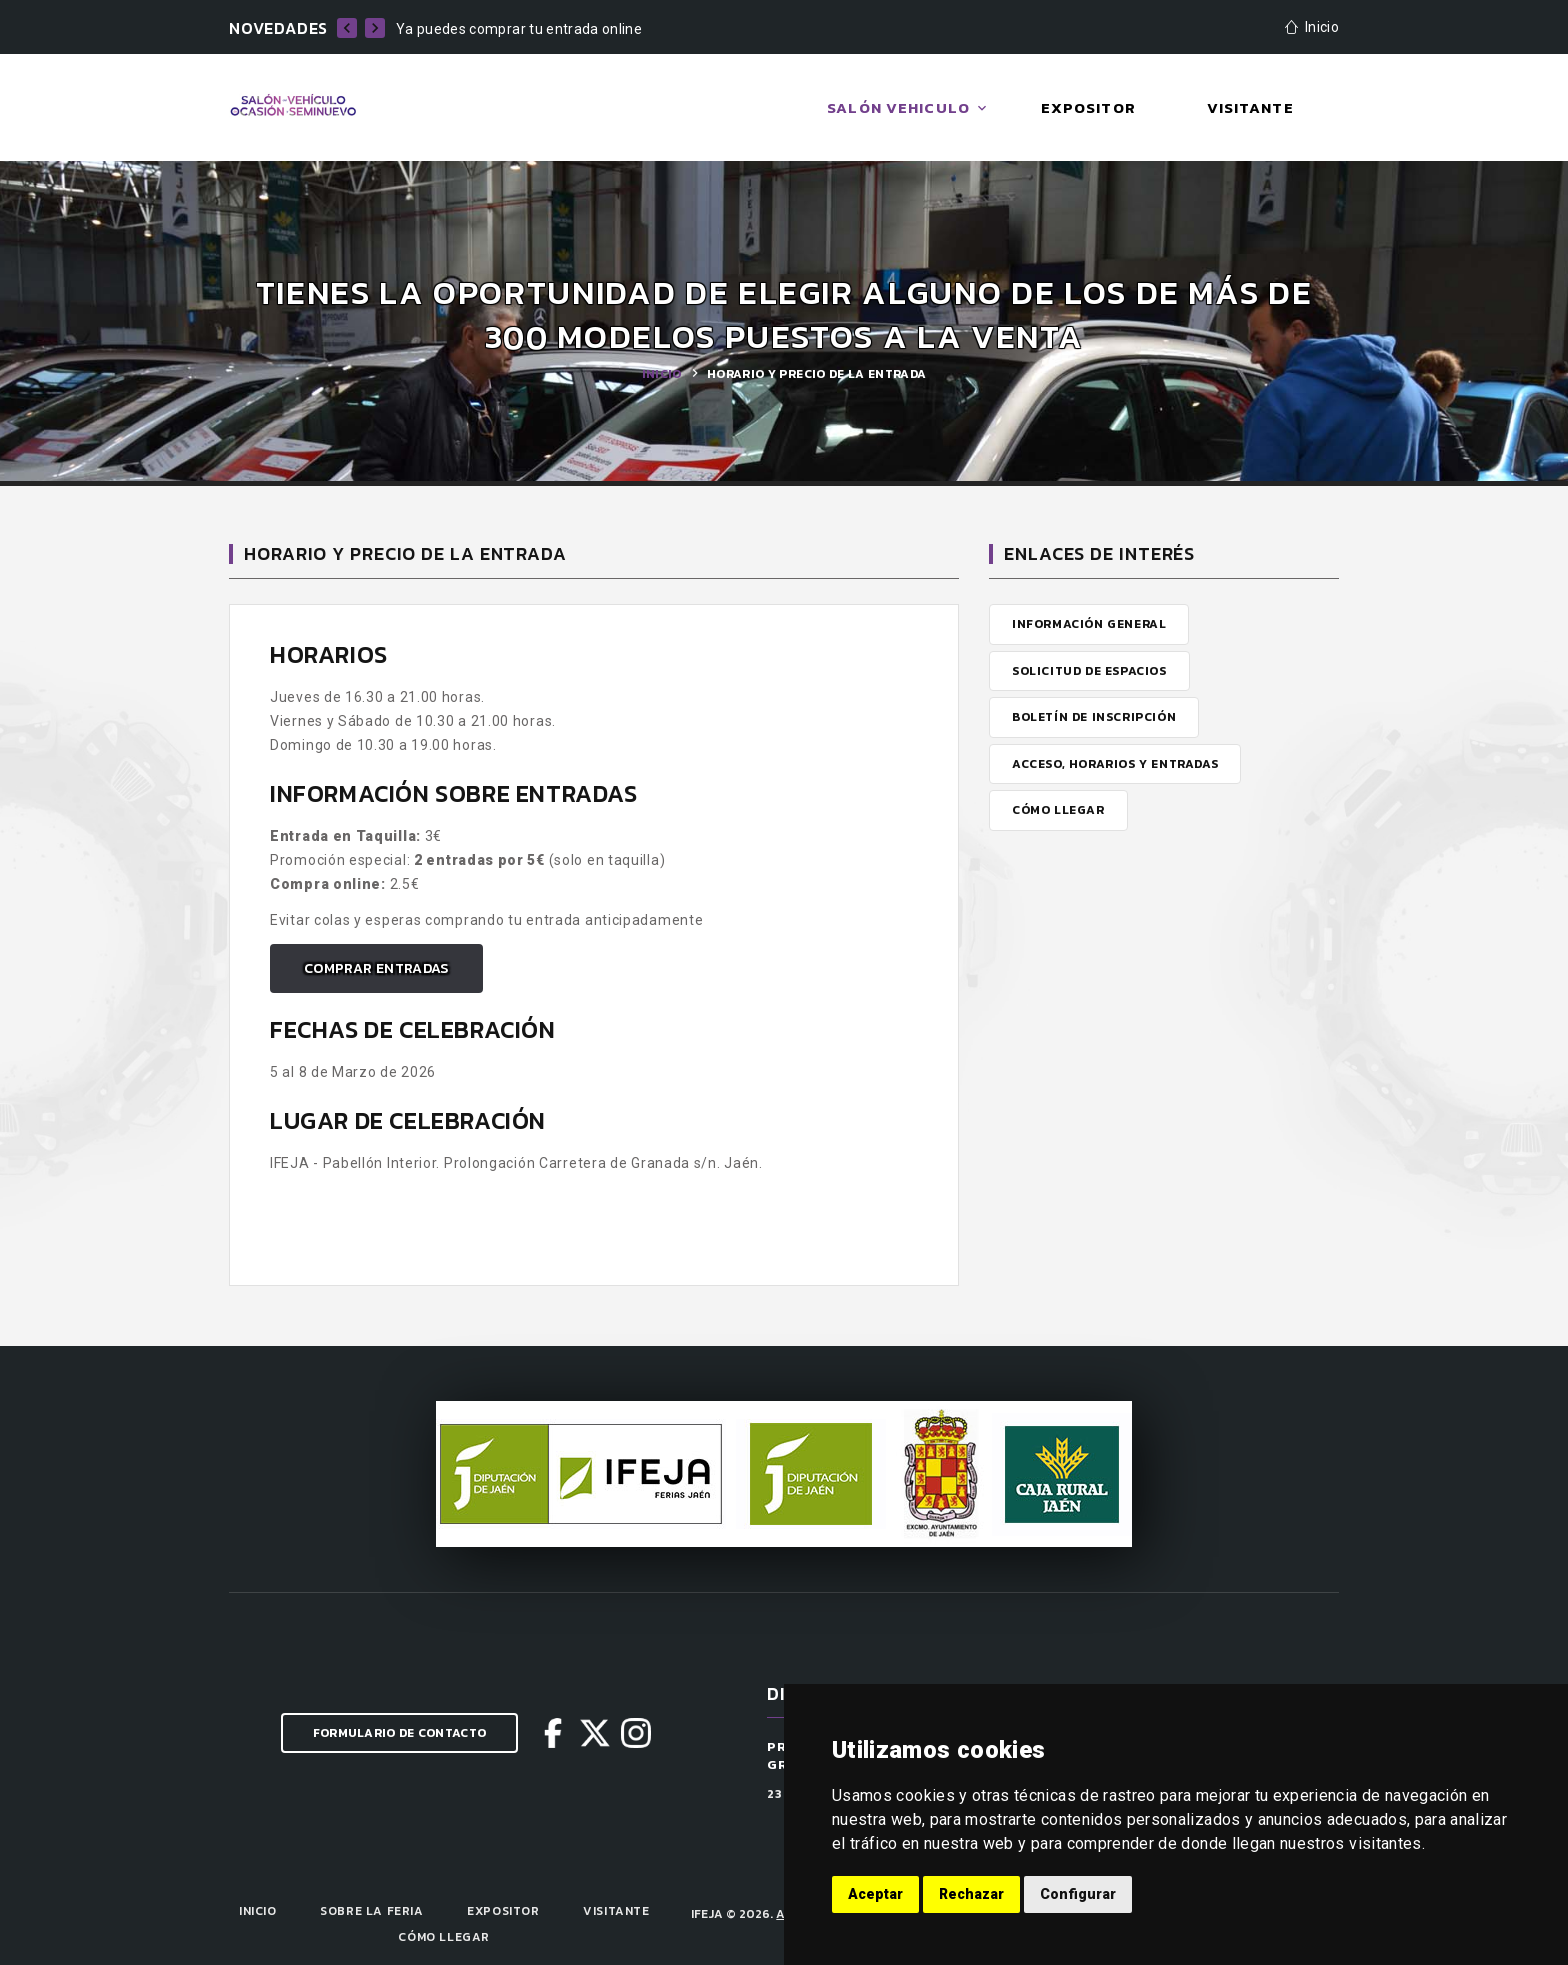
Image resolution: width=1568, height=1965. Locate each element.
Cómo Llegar (1058, 810)
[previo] (347, 28)
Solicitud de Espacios (1089, 671)
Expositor (503, 1911)
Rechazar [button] (971, 1894)
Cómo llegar (444, 1937)
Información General (1089, 624)
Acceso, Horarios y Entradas (1115, 764)
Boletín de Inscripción (1094, 717)
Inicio (662, 374)
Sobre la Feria (371, 1911)
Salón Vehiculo (898, 108)
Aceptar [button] (875, 1894)
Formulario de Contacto (400, 1733)
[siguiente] (375, 28)
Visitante (616, 1911)
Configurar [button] (1078, 1894)
